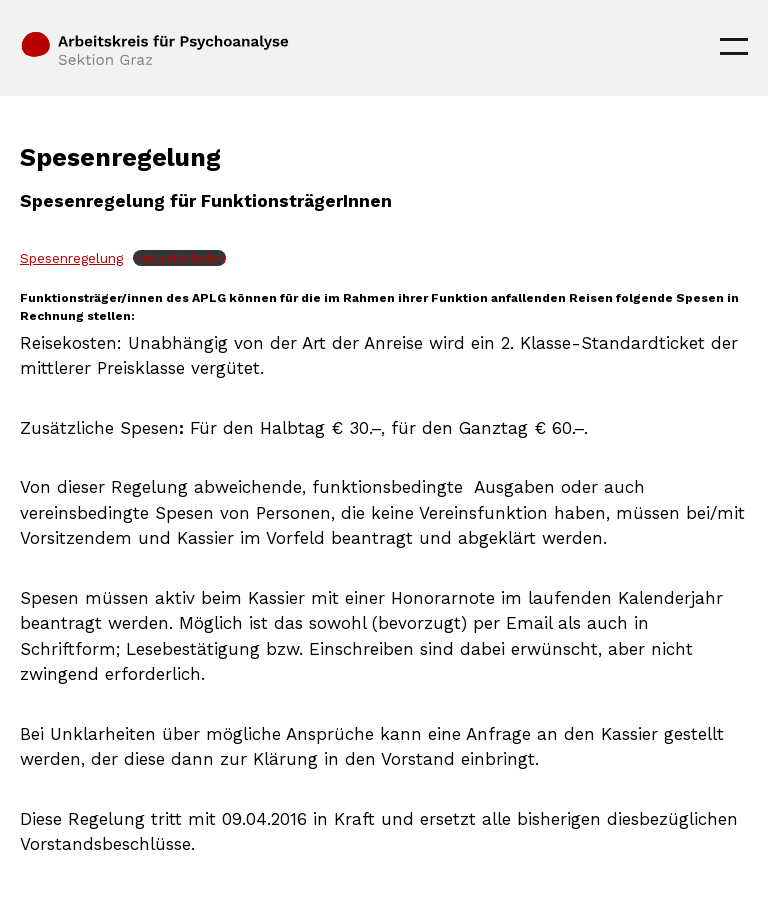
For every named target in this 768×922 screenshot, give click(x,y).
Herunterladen (179, 258)
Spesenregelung (71, 258)
